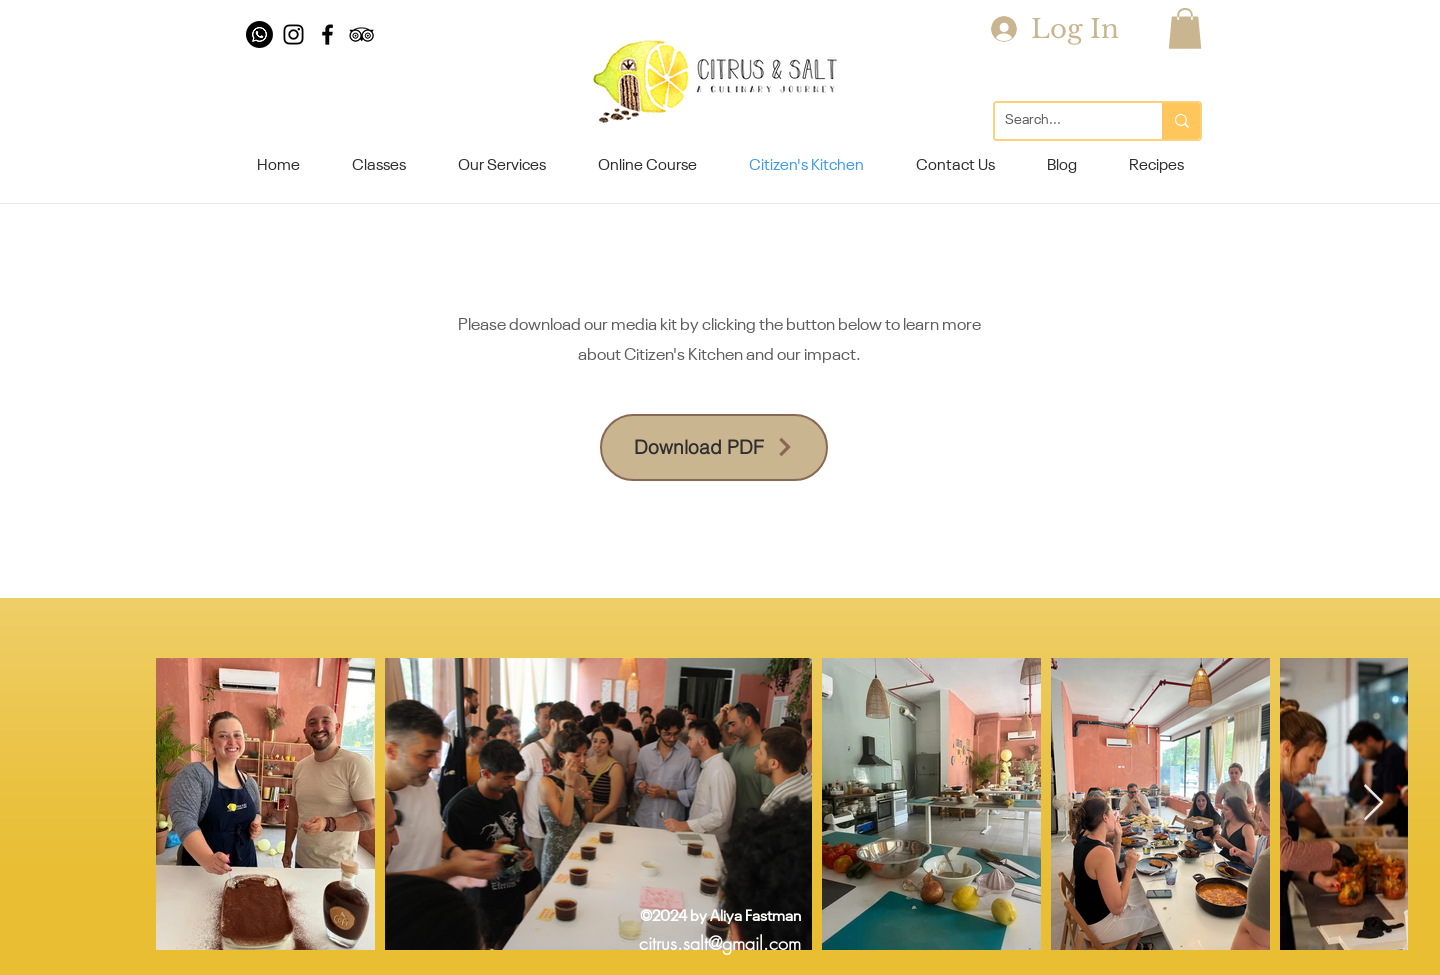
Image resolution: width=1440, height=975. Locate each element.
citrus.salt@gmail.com (720, 943)
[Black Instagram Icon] (293, 34)
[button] (1185, 28)
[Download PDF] (714, 447)
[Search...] (1062, 121)
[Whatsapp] (259, 34)
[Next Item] (1373, 803)
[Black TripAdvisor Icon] (361, 34)
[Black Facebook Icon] (327, 34)
